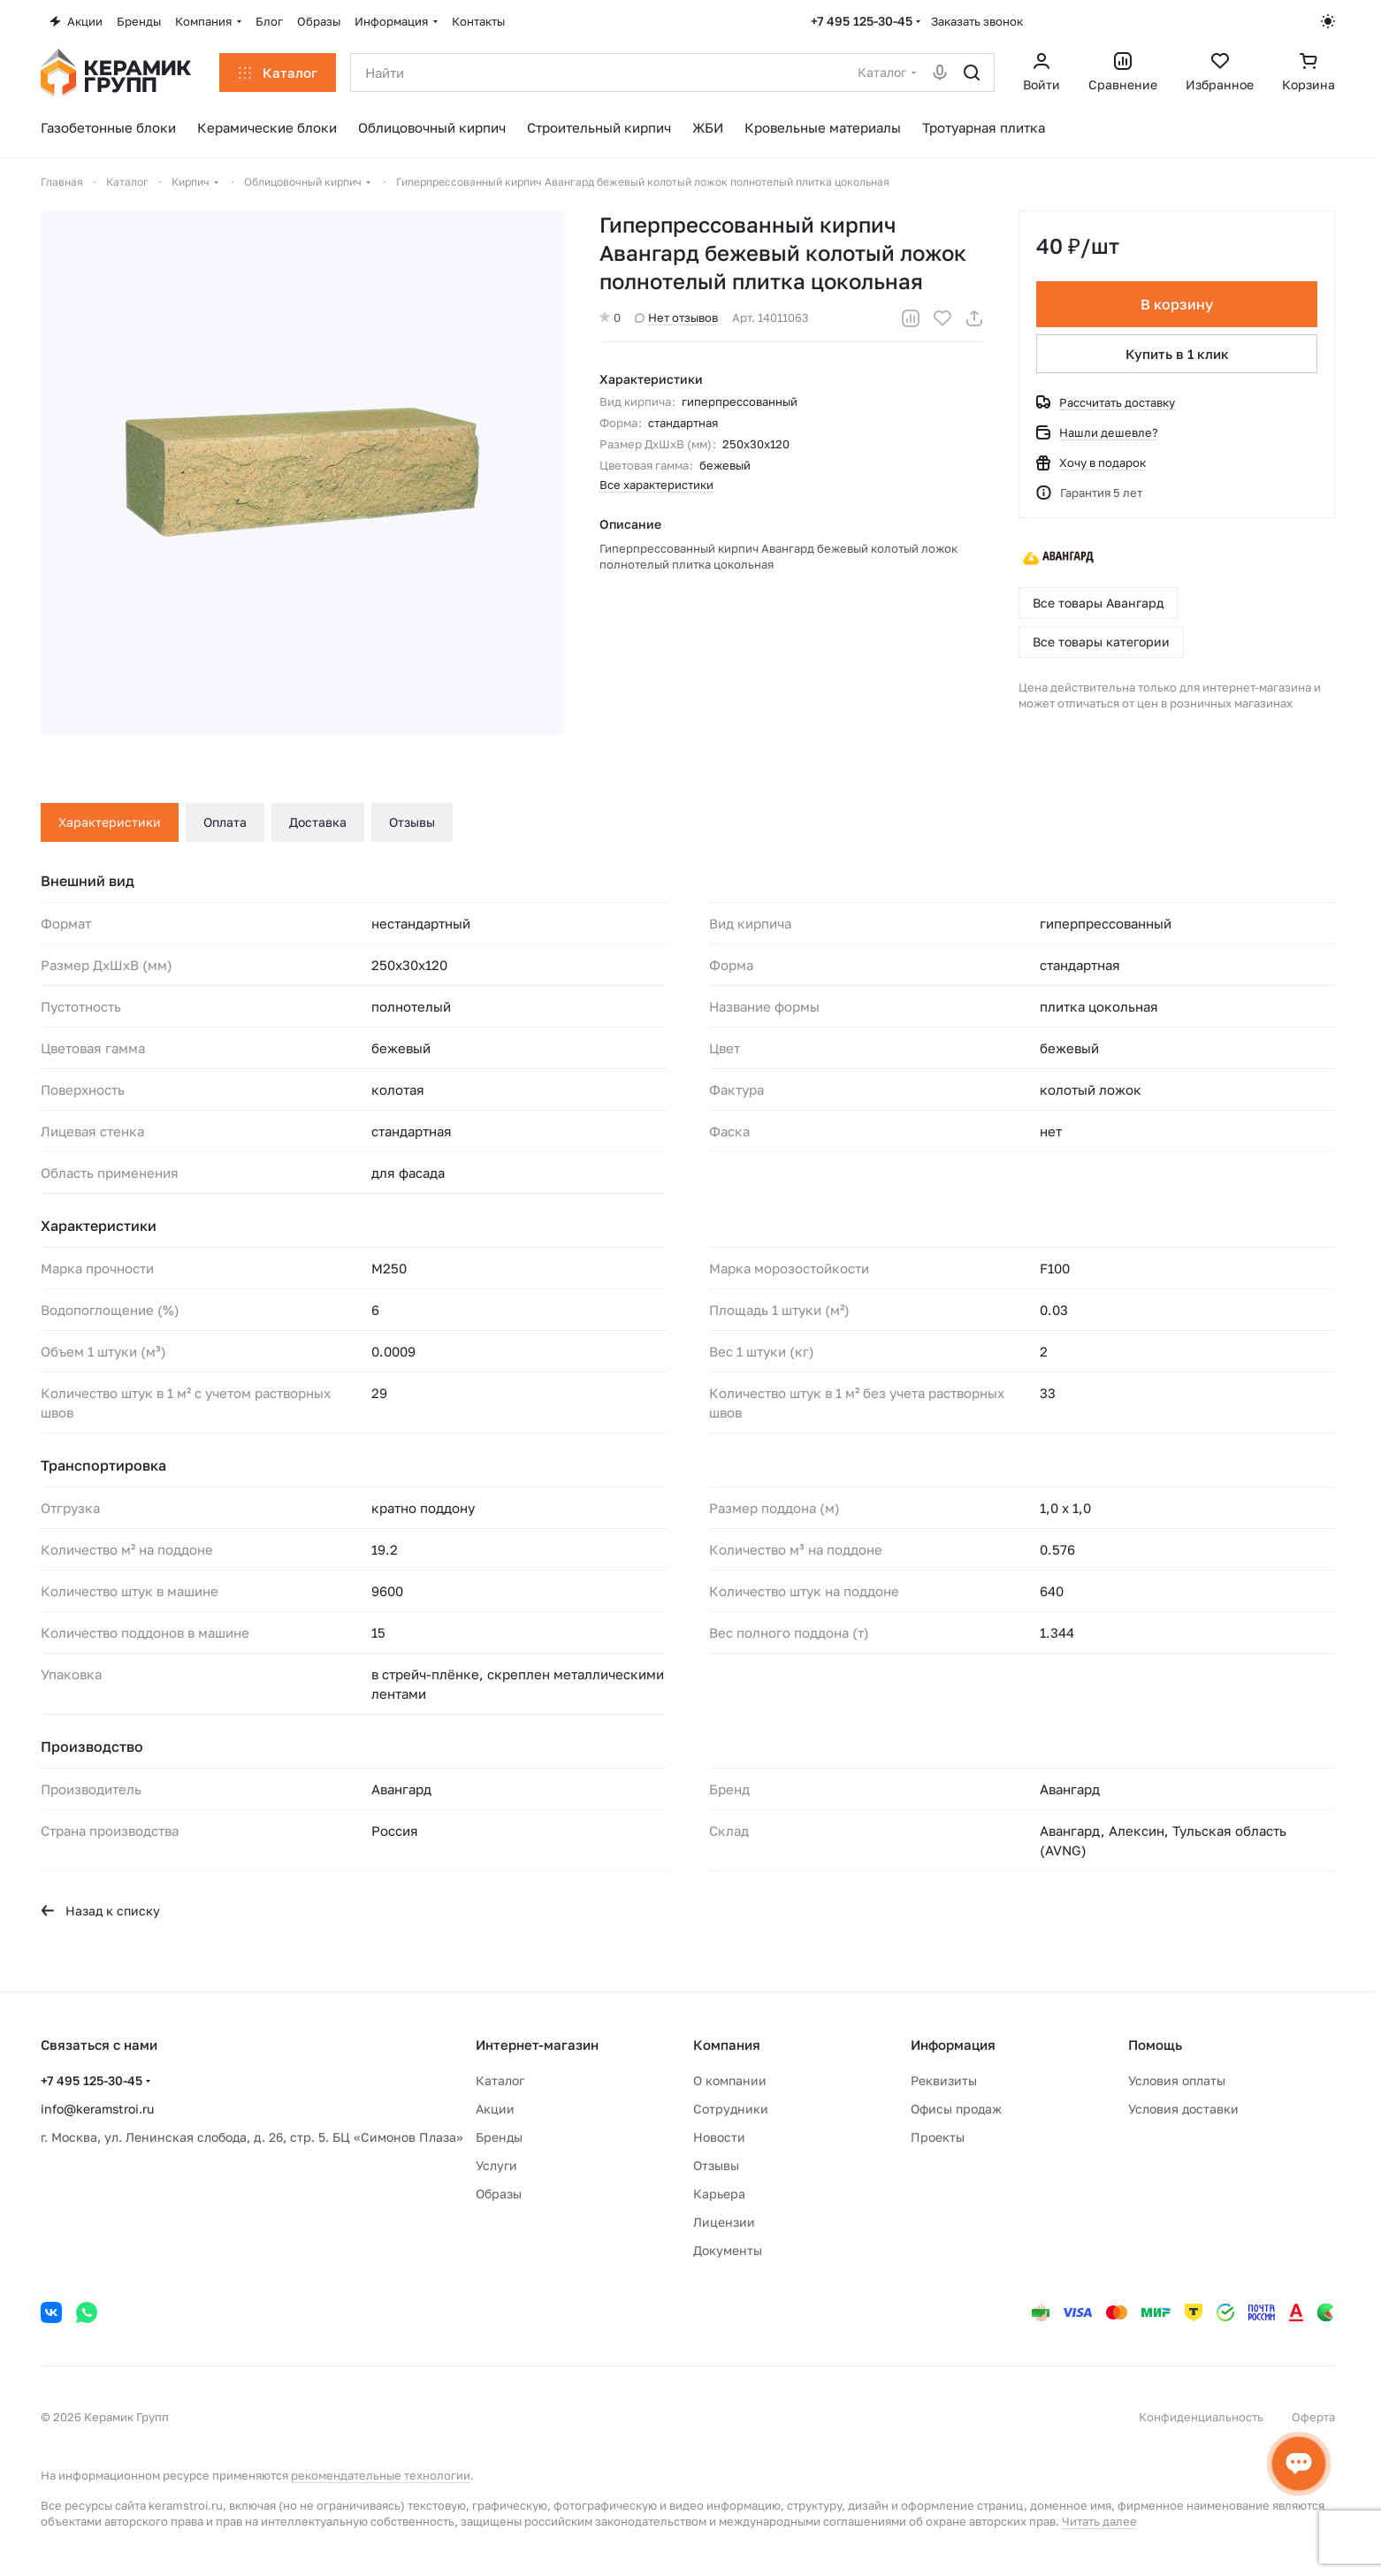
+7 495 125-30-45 (861, 20)
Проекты (938, 2136)
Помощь (1155, 2044)
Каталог (500, 2080)
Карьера (719, 2193)
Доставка (318, 821)
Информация (953, 2044)
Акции (495, 2108)
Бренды (499, 2136)
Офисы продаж (956, 2108)
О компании (730, 2080)
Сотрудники (730, 2108)
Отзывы (412, 821)
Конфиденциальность (1201, 2417)
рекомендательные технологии (380, 2475)
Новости (719, 2136)
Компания (726, 2044)
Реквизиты (944, 2080)
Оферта (1313, 2417)
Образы (499, 2193)
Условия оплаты (1176, 2080)
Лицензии (724, 2221)
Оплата (225, 821)
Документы (727, 2250)
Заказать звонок (977, 21)
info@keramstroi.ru (97, 2108)
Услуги (496, 2165)
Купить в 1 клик (1177, 354)
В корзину (1177, 304)
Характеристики (109, 821)
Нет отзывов (676, 317)
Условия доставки (1183, 2108)
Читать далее (1099, 2521)
